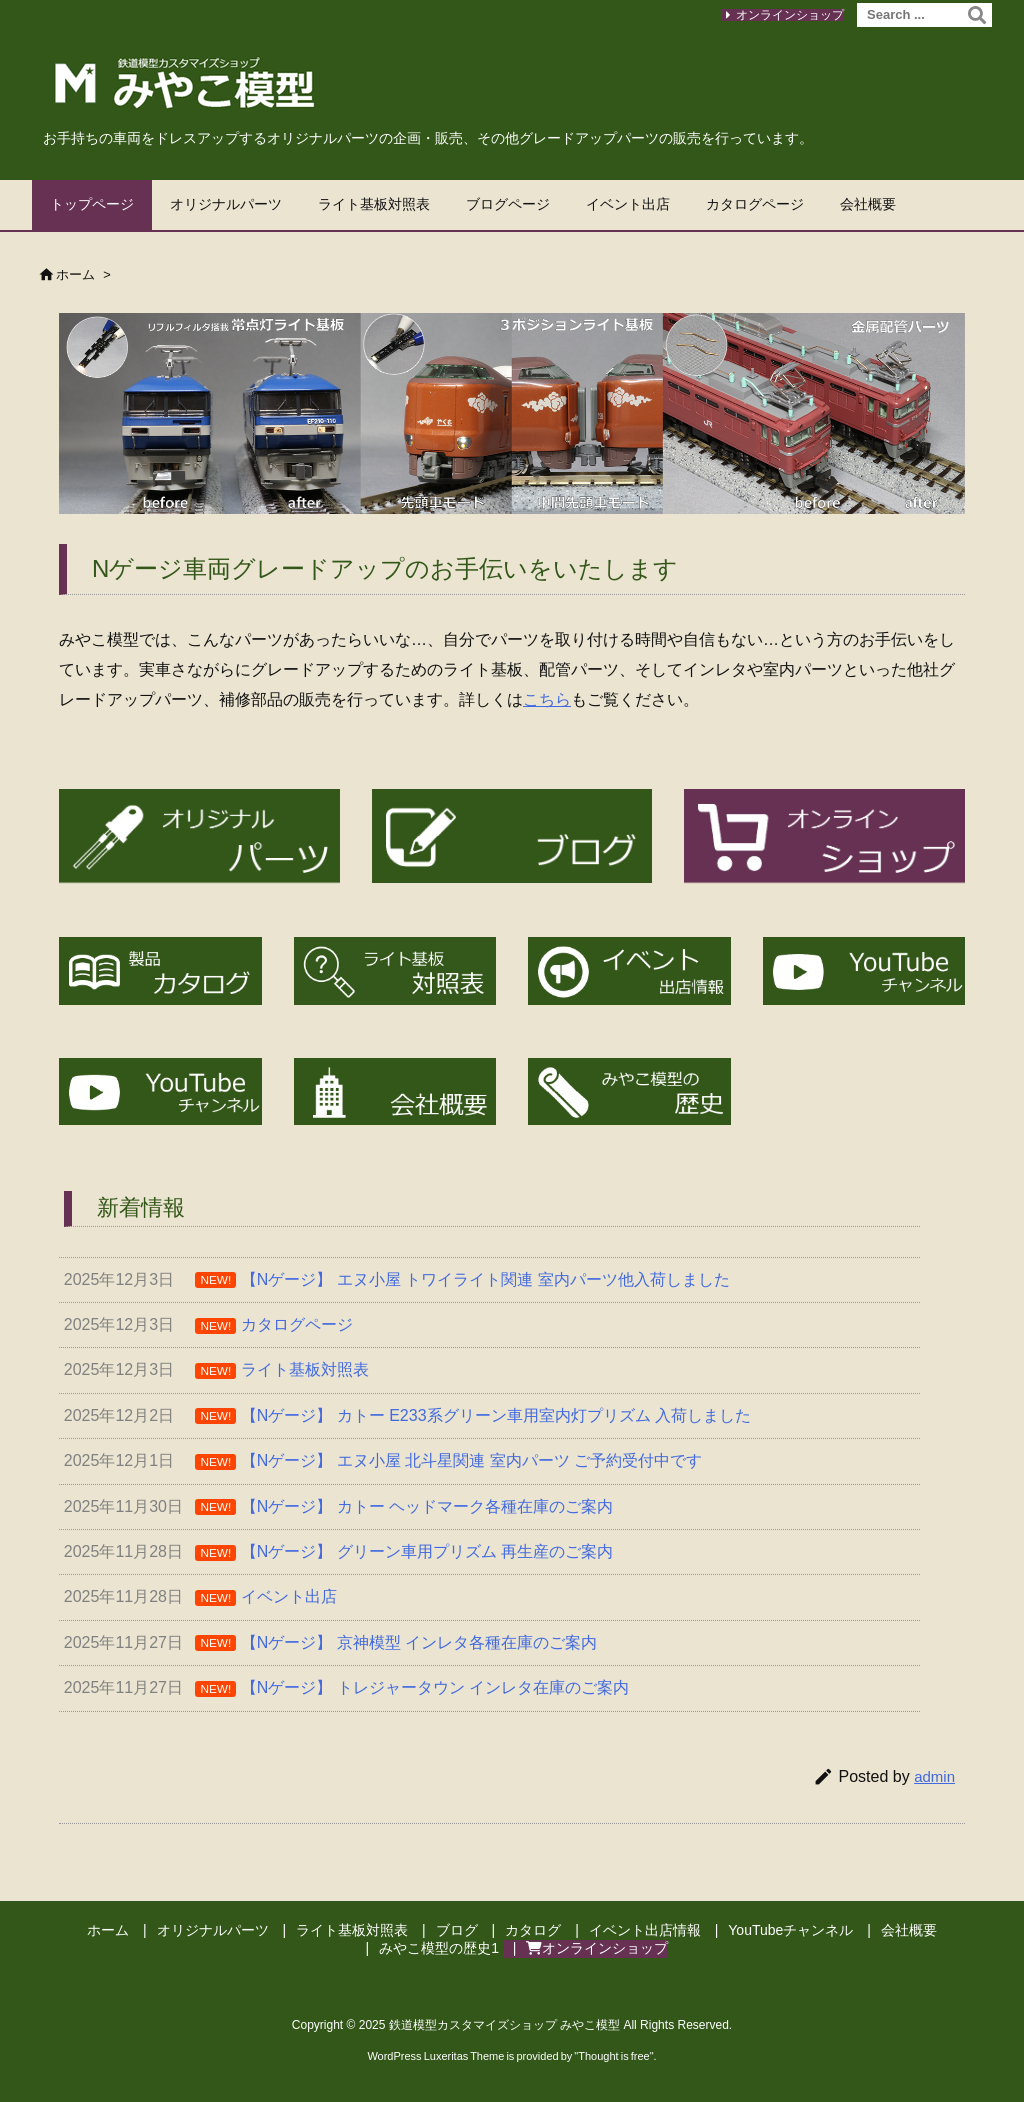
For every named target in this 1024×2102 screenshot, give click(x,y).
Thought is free (613, 2056)
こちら (547, 699)
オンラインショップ (790, 15)
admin (934, 1776)
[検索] (977, 15)
